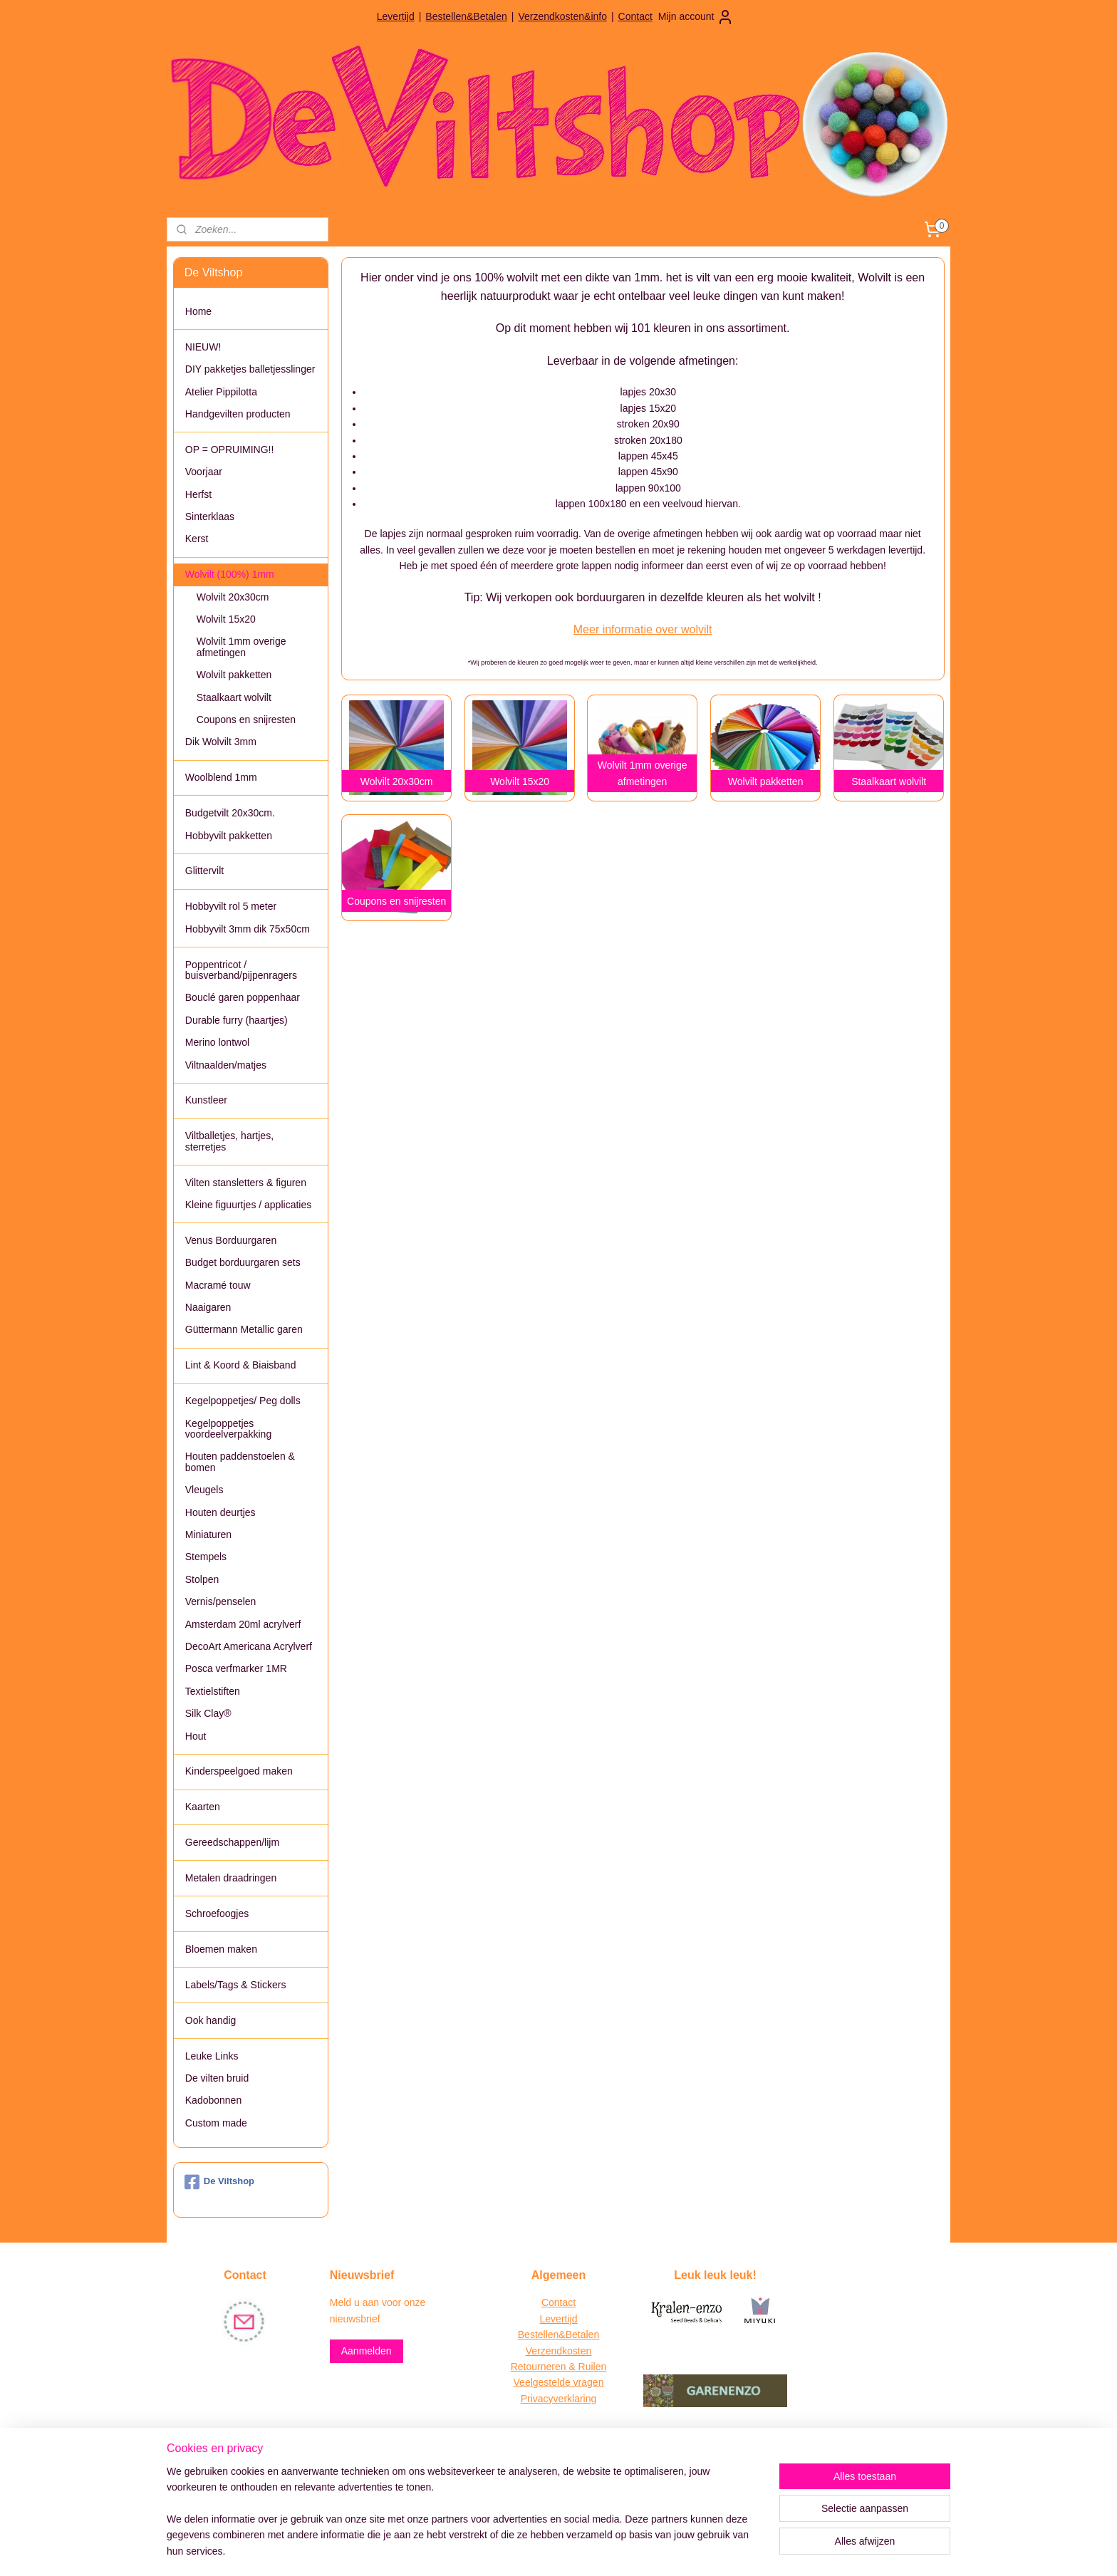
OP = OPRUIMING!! (229, 449)
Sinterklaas (209, 516)
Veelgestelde (542, 2382)
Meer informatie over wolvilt (642, 629)
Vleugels (204, 1489)
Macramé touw (218, 1285)
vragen (587, 2382)
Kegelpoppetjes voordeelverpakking (228, 1429)
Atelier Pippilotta (221, 392)
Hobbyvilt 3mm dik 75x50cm (247, 929)
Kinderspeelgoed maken (239, 1771)
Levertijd (396, 16)
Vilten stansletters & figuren (245, 1182)
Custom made (216, 2123)
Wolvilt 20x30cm (233, 597)
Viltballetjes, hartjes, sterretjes (229, 1141)
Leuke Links (212, 2056)
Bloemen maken (221, 1949)
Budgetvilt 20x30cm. (230, 813)
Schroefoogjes (217, 1913)
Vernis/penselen (220, 1601)
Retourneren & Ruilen (559, 2366)
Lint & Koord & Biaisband (240, 1365)
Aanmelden (366, 2351)
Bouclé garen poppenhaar (242, 997)
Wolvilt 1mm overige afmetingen (241, 646)
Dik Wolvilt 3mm (220, 741)
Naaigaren (208, 1307)
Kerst (197, 538)
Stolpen (202, 1579)
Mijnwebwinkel (690, 2549)
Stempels (206, 1556)
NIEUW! (203, 347)
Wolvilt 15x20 (226, 619)
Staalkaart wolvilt (234, 697)
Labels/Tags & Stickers (235, 1984)
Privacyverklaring (559, 2398)
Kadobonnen (213, 2100)
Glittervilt (204, 870)
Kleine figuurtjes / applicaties (248, 1204)
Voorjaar (203, 471)
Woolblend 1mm (221, 777)
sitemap (508, 2549)
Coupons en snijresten (246, 719)
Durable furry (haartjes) (236, 1020)
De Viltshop (219, 2182)
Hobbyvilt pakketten (228, 835)
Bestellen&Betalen (465, 16)
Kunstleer (206, 1100)
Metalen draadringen (230, 1878)
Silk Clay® (208, 1713)
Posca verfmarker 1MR (236, 1668)
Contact (635, 16)
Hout (196, 1736)
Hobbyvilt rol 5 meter (230, 906)
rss (534, 2549)
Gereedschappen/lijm (232, 1842)
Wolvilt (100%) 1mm (229, 574)
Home (198, 311)
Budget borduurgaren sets (243, 1262)
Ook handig (211, 2020)
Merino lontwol (217, 1042)
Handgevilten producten (238, 414)
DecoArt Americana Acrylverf (248, 1646)
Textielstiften (212, 1691)
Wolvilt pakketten (234, 674)
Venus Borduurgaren (230, 1240)
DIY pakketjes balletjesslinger (250, 369)
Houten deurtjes (220, 1512)
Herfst (198, 494)
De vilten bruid (217, 2078)
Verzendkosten (559, 2351)
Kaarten (202, 1806)
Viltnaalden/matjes (225, 1065)
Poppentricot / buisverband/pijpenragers (241, 970)
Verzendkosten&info (562, 16)
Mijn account (696, 17)
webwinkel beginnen (580, 2549)
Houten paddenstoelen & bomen (240, 1461)
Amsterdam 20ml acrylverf (243, 1624)
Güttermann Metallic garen (244, 1329)
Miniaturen (208, 1534)
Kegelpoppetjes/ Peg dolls (243, 1400)
